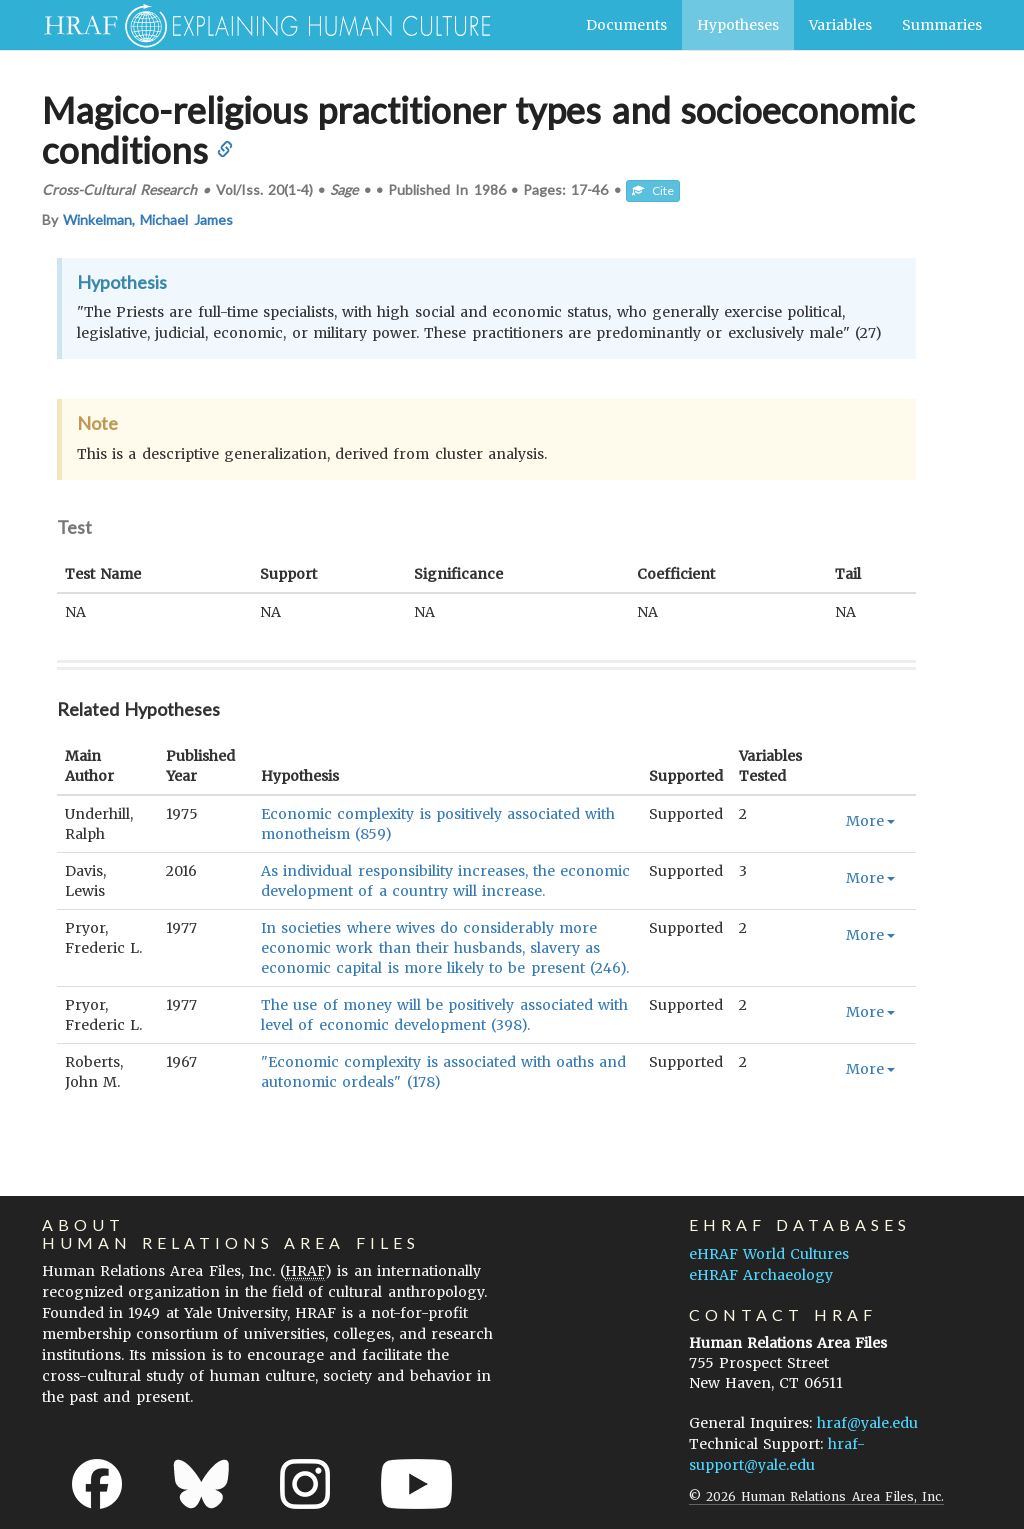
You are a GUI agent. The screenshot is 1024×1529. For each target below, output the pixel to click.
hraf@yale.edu (867, 1423)
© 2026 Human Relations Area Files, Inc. (816, 1496)
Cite (653, 190)
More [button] (870, 821)
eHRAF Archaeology (761, 1275)
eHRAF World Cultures (769, 1254)
